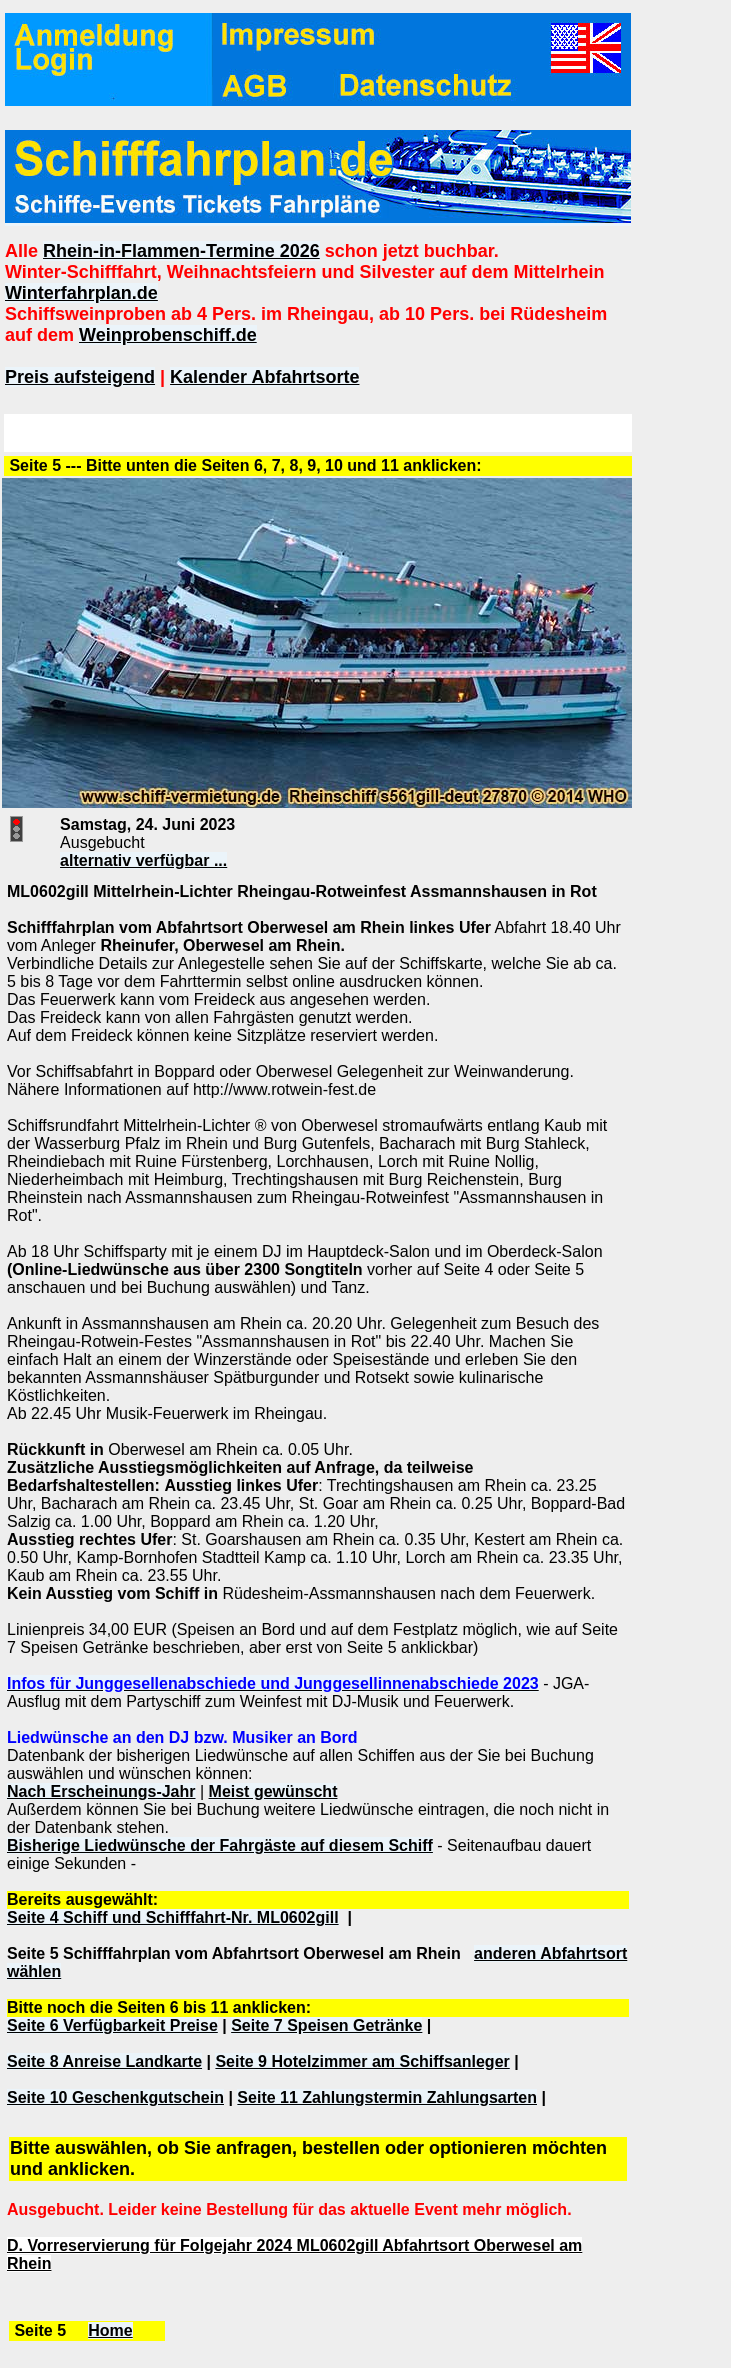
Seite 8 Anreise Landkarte (104, 2061)
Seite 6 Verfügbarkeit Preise (112, 2025)
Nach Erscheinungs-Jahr (101, 1791)
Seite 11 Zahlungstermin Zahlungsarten (387, 2097)
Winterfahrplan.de (81, 293)
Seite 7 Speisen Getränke (326, 2025)
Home (110, 2330)
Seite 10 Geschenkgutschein (115, 2097)
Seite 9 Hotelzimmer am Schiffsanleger (362, 2061)
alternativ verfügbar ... (143, 860)
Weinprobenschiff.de (168, 335)
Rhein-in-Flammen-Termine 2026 (181, 251)
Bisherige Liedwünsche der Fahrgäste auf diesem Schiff (220, 1845)
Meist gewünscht (273, 1791)
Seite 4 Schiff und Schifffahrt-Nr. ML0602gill (173, 1917)
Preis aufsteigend (80, 377)
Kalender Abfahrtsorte (264, 377)
